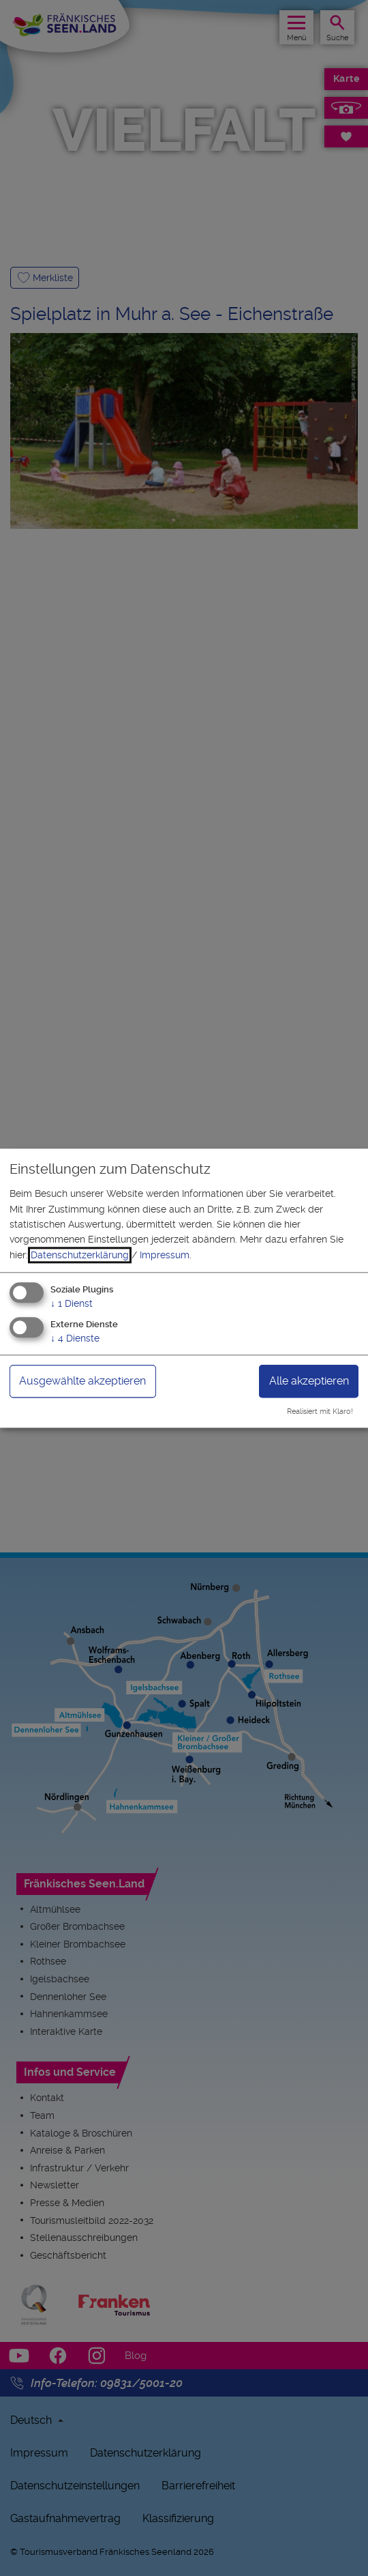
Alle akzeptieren (309, 1380)
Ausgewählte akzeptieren (82, 1380)
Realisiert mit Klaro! (320, 1411)
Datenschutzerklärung (80, 1254)
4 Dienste (74, 1338)
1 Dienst (71, 1304)
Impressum (164, 1254)
